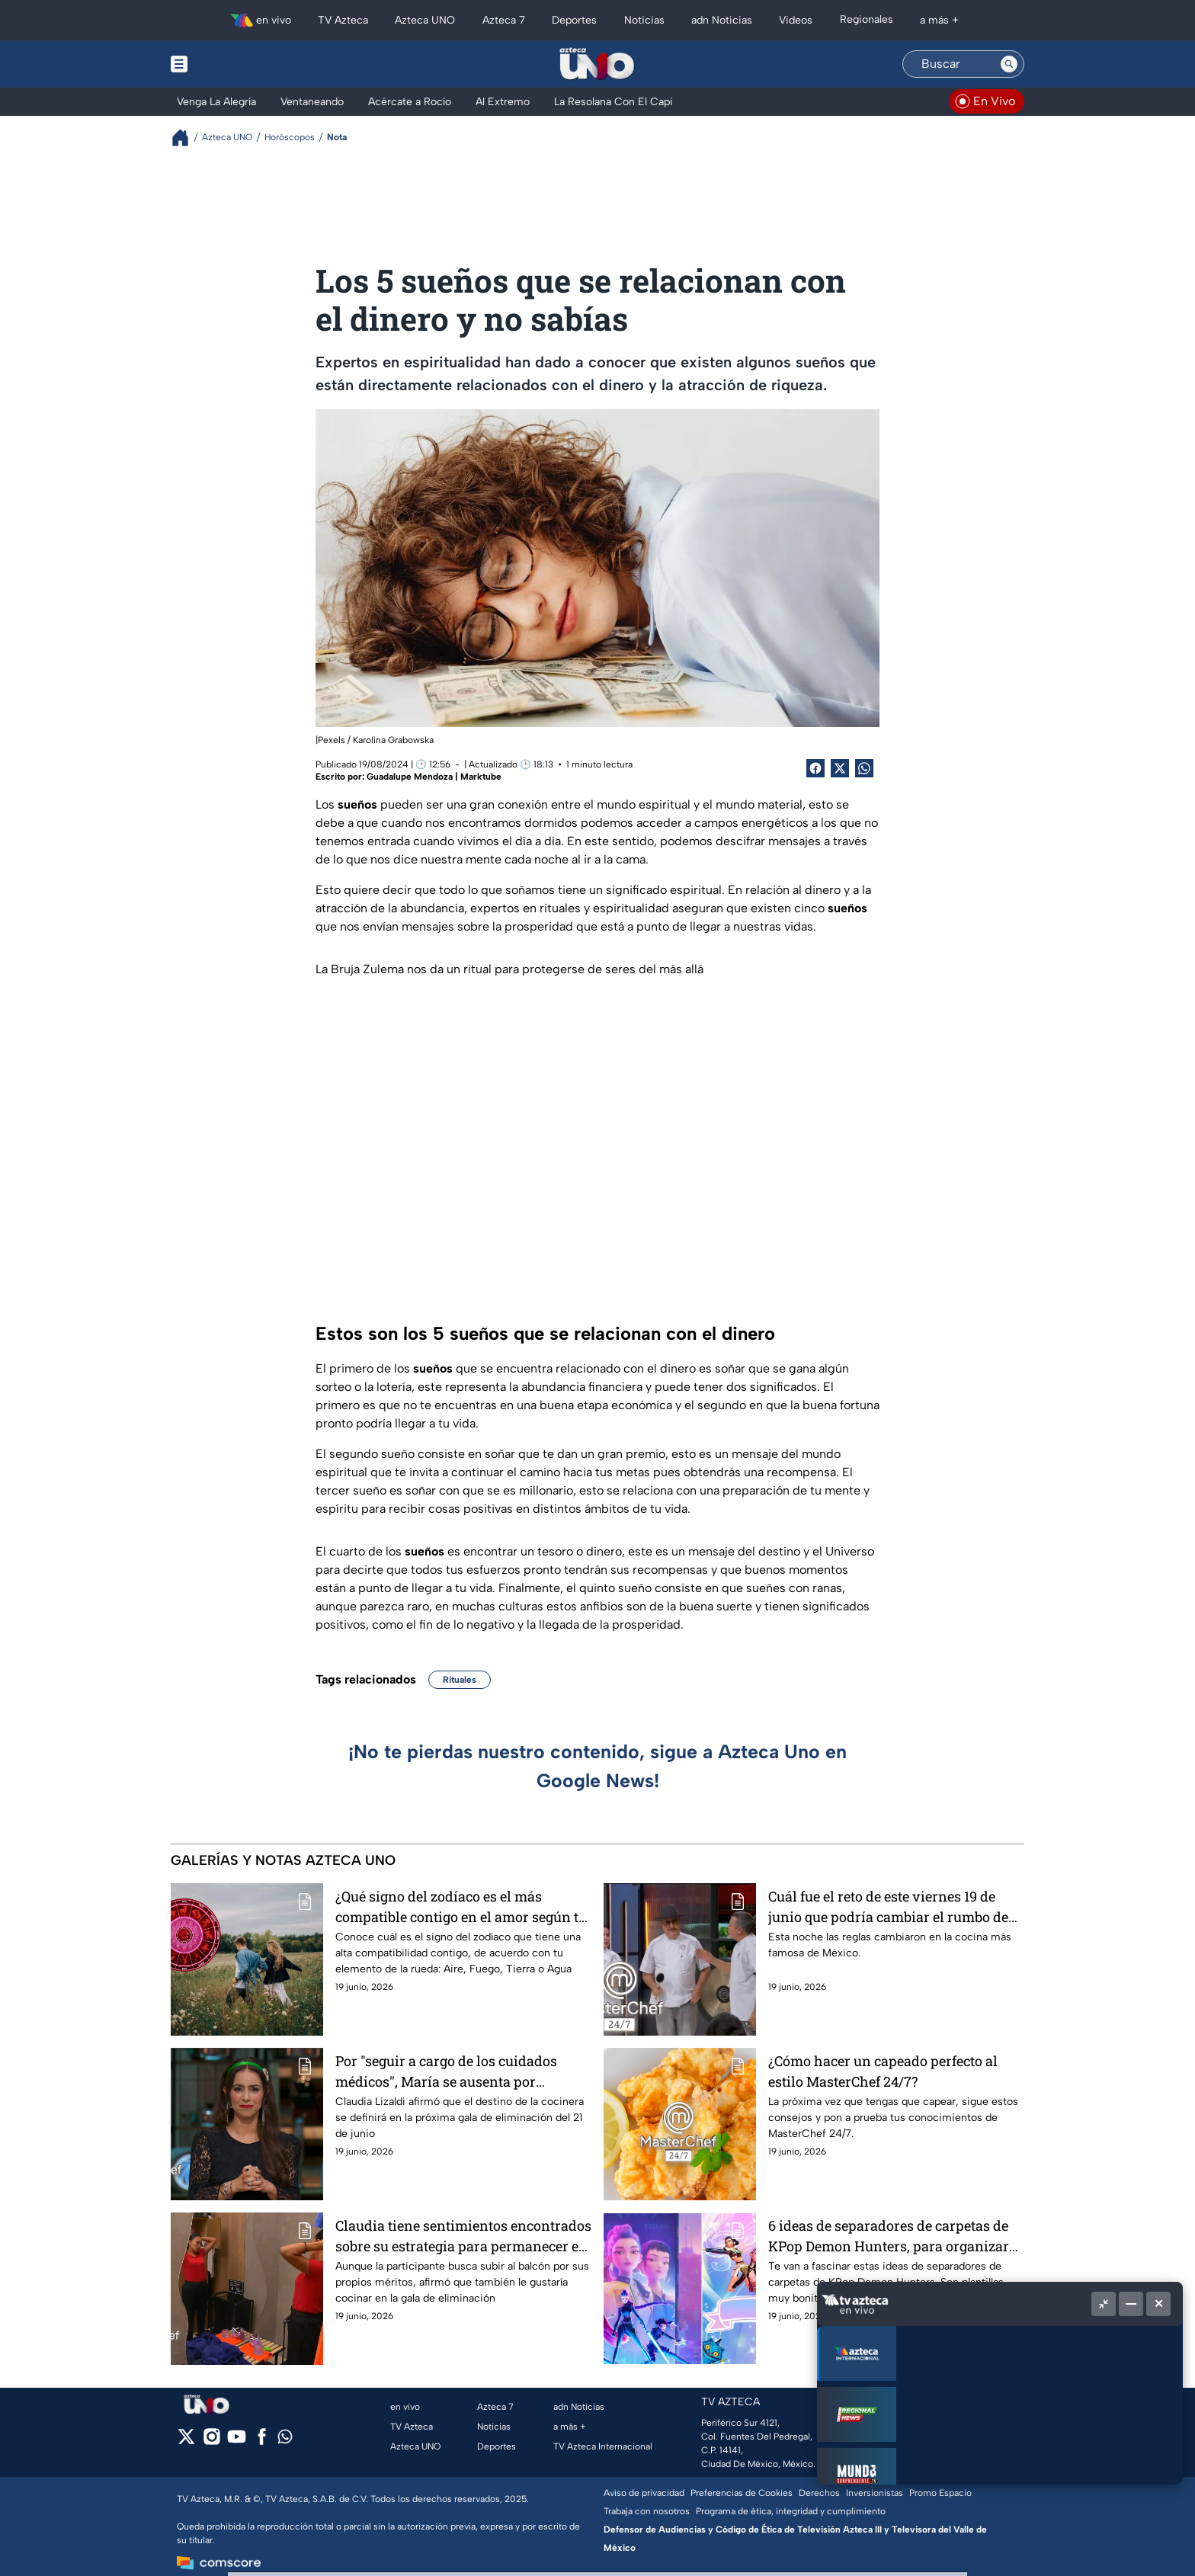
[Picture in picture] (1103, 2304)
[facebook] (261, 2441)
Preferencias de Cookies (741, 2493)
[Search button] (1009, 64)
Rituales (459, 1679)
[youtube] (236, 2441)
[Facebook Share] (815, 768)
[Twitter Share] (840, 768)
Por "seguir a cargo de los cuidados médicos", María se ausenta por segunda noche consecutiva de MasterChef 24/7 (446, 2071)
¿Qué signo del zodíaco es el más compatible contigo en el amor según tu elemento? (461, 1906)
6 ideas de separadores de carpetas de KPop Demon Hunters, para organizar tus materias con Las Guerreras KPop (888, 2235)
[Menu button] (232, 64)
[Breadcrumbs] (186, 137)
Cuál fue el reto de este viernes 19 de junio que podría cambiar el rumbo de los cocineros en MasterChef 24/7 (888, 1906)
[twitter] (186, 2441)
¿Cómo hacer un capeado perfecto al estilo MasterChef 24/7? (883, 2071)
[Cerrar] (1158, 2304)
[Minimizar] (1131, 2304)
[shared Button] (864, 768)
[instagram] (211, 2441)
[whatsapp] (285, 2440)
